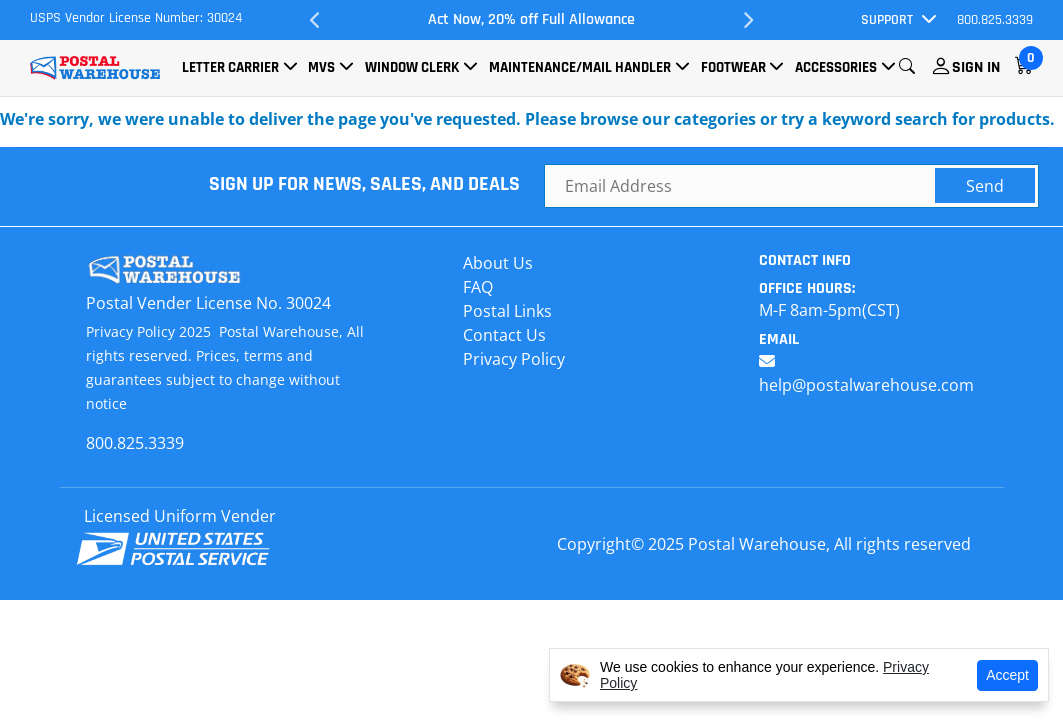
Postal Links (507, 311)
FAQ (478, 287)
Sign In (976, 67)
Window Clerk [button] (412, 67)
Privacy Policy (514, 359)
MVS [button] (321, 67)
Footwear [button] (733, 67)
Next (747, 20)
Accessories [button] (836, 67)
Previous (316, 20)
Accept (1007, 675)
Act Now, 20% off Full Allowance (531, 19)
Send (985, 186)
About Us (498, 263)
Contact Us (504, 335)
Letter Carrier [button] (230, 67)
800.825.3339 (995, 20)
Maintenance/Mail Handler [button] (580, 67)
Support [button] (887, 20)
